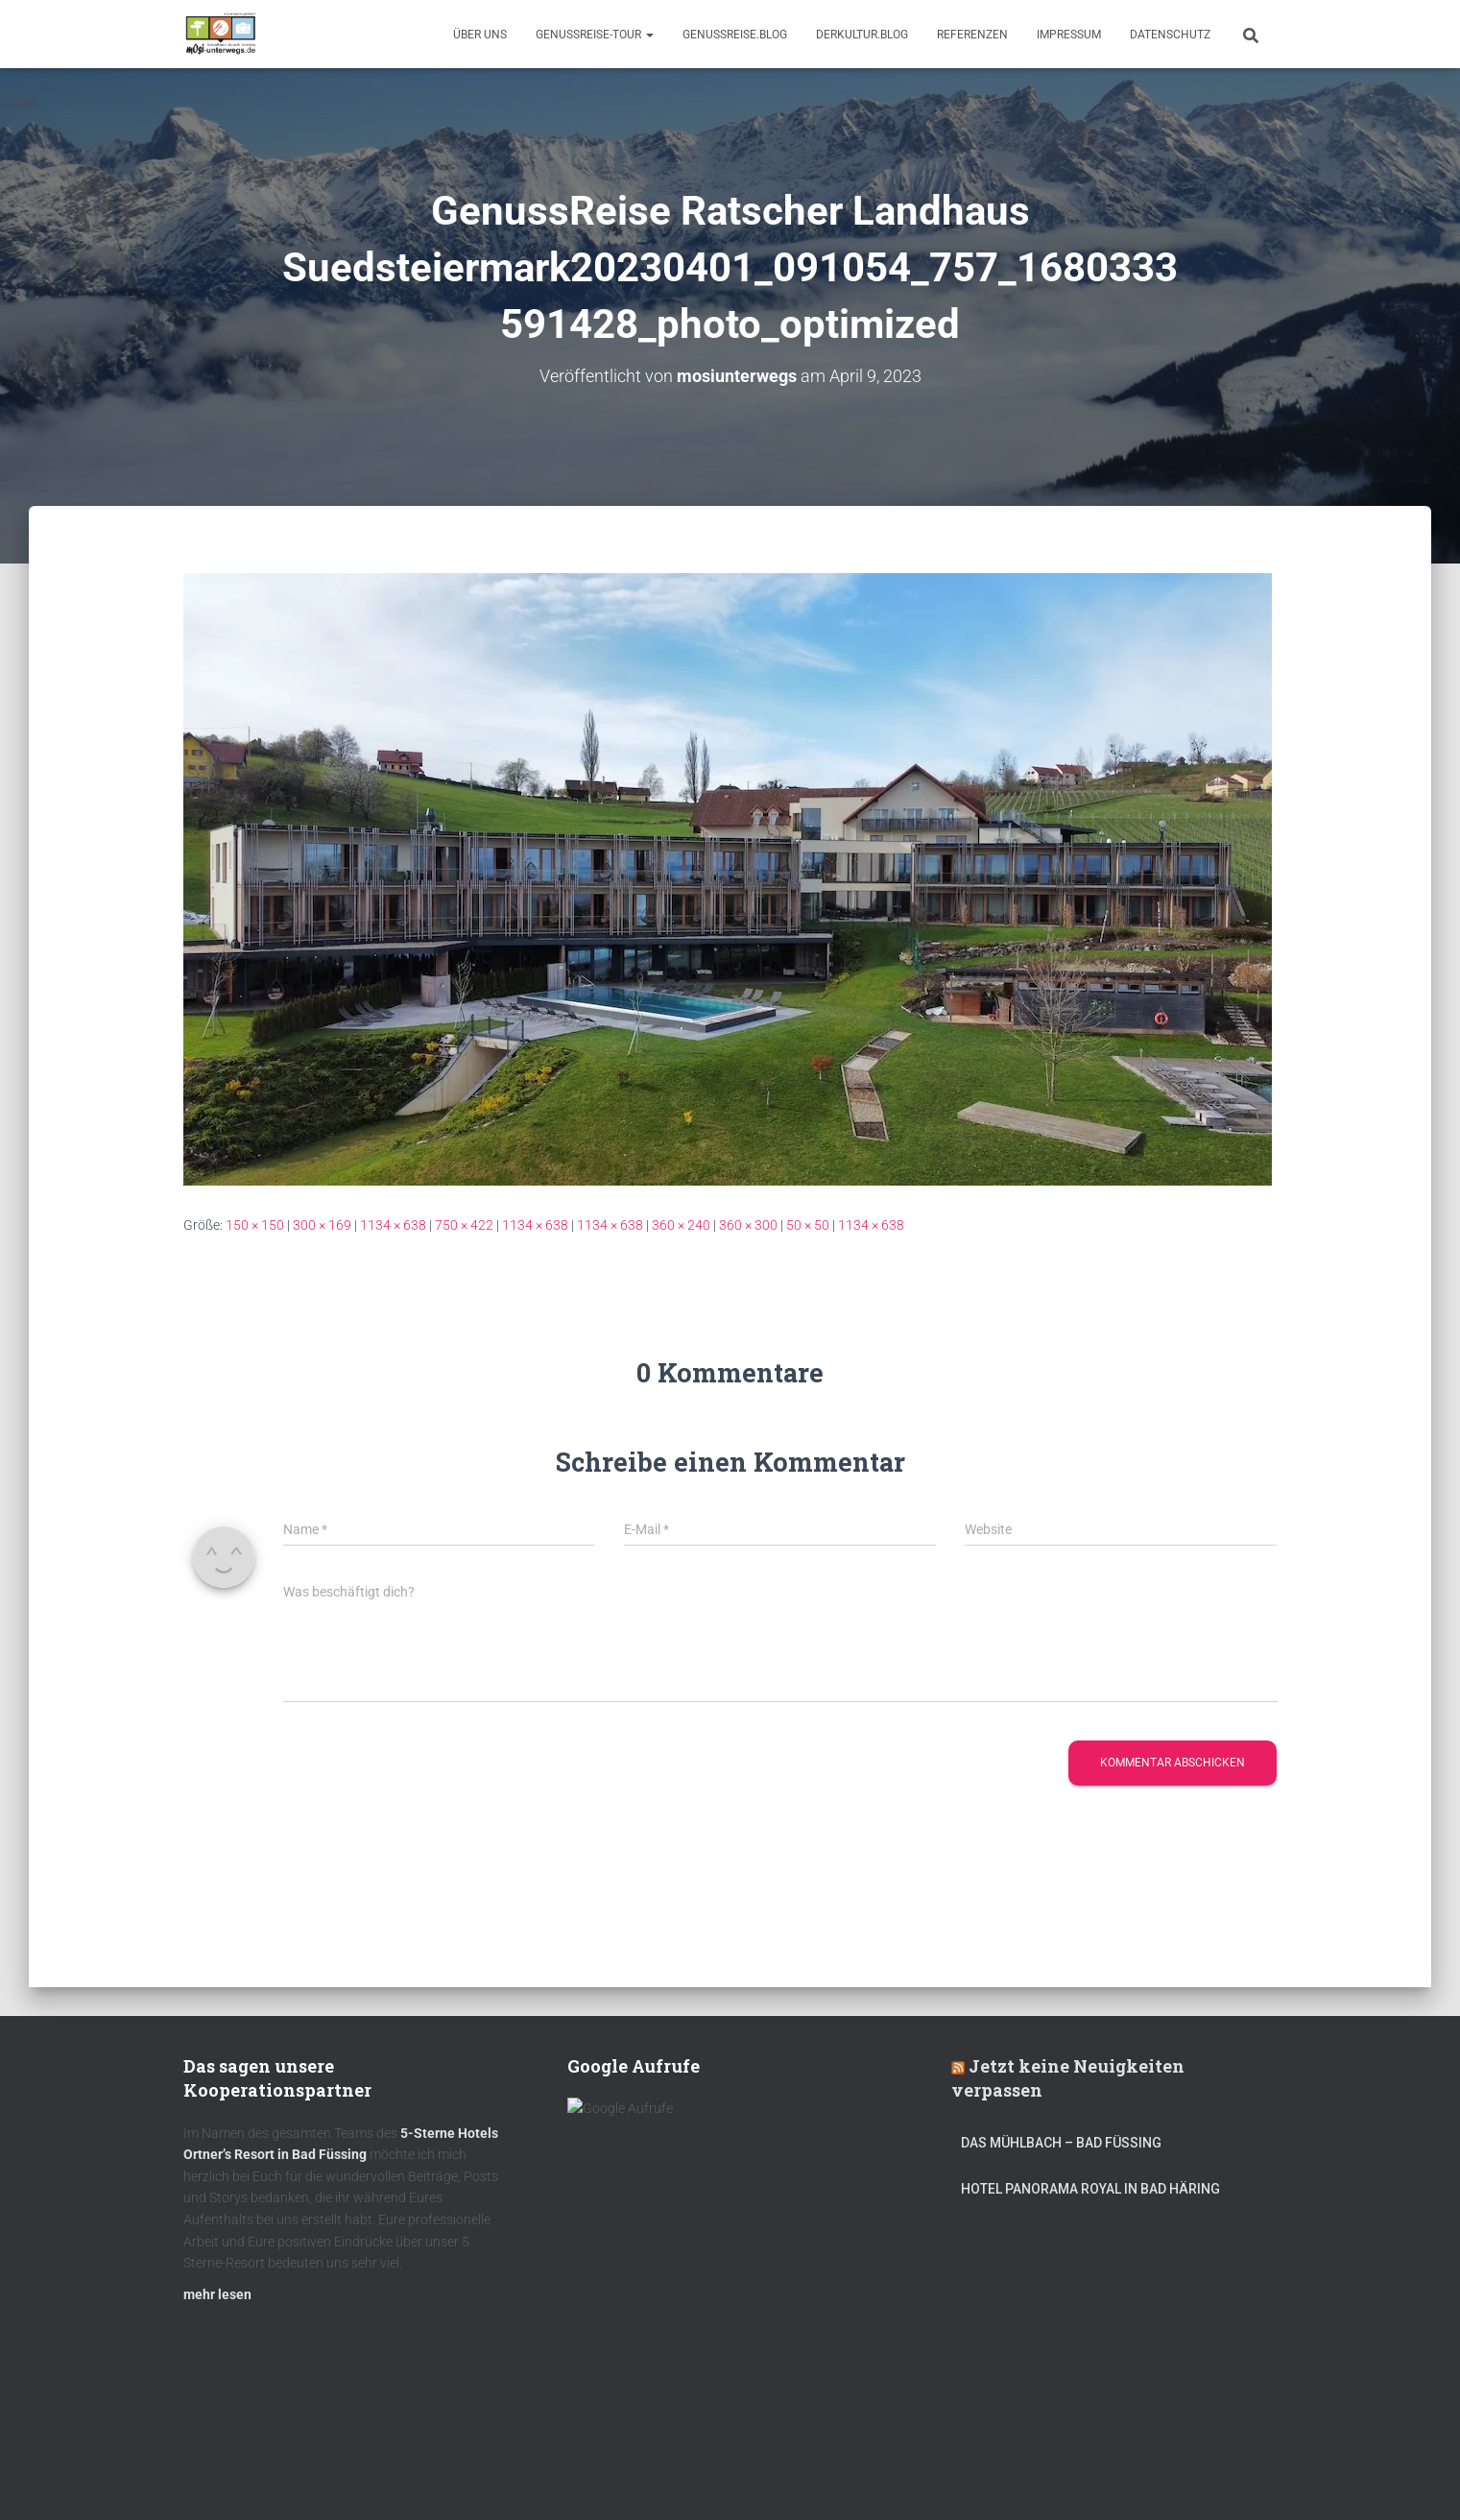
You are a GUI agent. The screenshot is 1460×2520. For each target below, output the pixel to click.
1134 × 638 (393, 1225)
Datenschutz (1170, 34)
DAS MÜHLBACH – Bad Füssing (1061, 2150)
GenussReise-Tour (595, 34)
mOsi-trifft (543, 2475)
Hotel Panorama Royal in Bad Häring (1090, 2196)
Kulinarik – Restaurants (274, 2475)
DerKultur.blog (862, 34)
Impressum (1069, 34)
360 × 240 (681, 1225)
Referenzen (972, 34)
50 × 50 (807, 1225)
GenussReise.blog (734, 34)
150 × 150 (255, 1225)
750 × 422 (464, 1225)
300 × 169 (322, 1225)
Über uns (480, 34)
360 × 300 (748, 1225)
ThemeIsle (1247, 2476)
